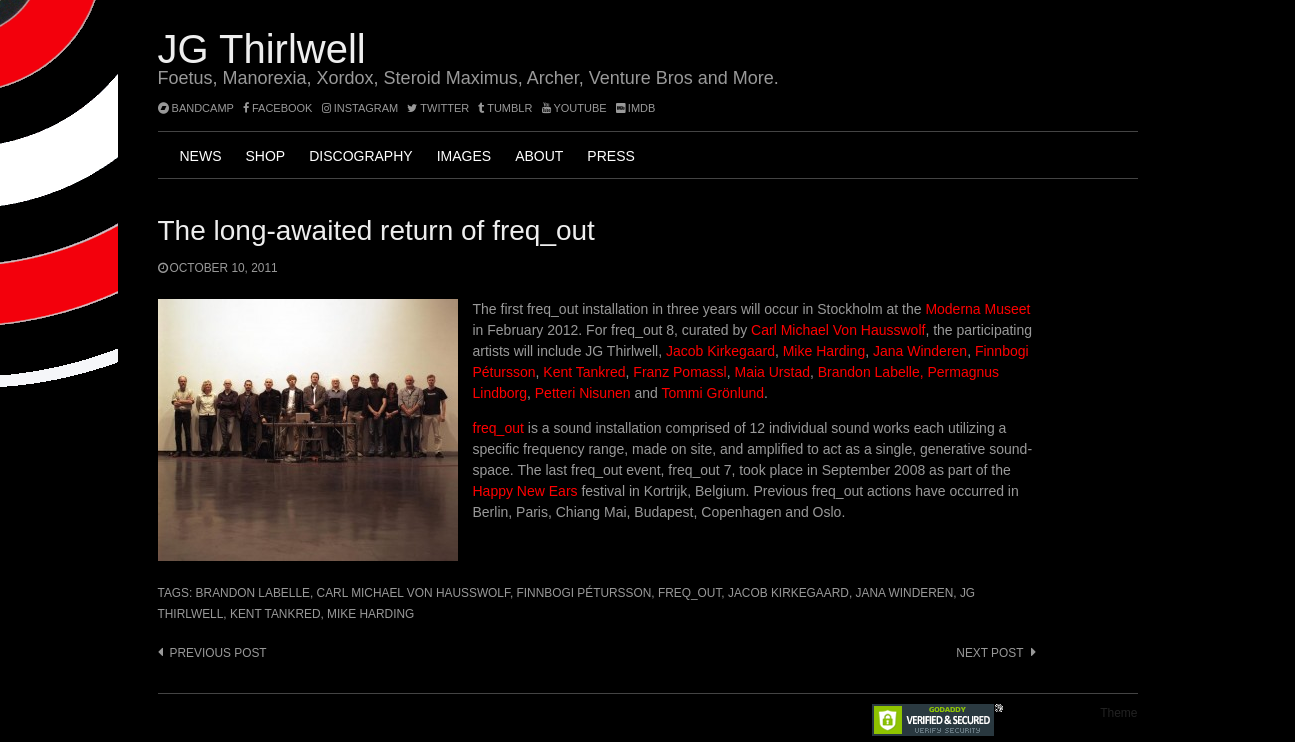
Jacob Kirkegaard (720, 351)
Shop (266, 156)
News (201, 156)
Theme (1118, 713)
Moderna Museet (977, 309)
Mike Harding (824, 351)
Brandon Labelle (253, 593)
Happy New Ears (525, 491)
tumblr (506, 108)
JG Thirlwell (262, 49)
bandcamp (196, 108)
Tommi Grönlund (712, 393)
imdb (636, 108)
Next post (989, 653)
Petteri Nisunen (583, 393)
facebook (278, 108)
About (539, 156)
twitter (438, 108)
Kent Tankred (584, 372)
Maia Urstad (772, 372)
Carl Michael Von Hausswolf (838, 330)
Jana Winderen (920, 351)
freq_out (500, 428)
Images (464, 156)
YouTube (574, 108)
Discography (360, 156)
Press (610, 156)
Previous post (218, 653)
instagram (360, 108)
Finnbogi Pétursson (584, 593)
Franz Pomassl (679, 372)
